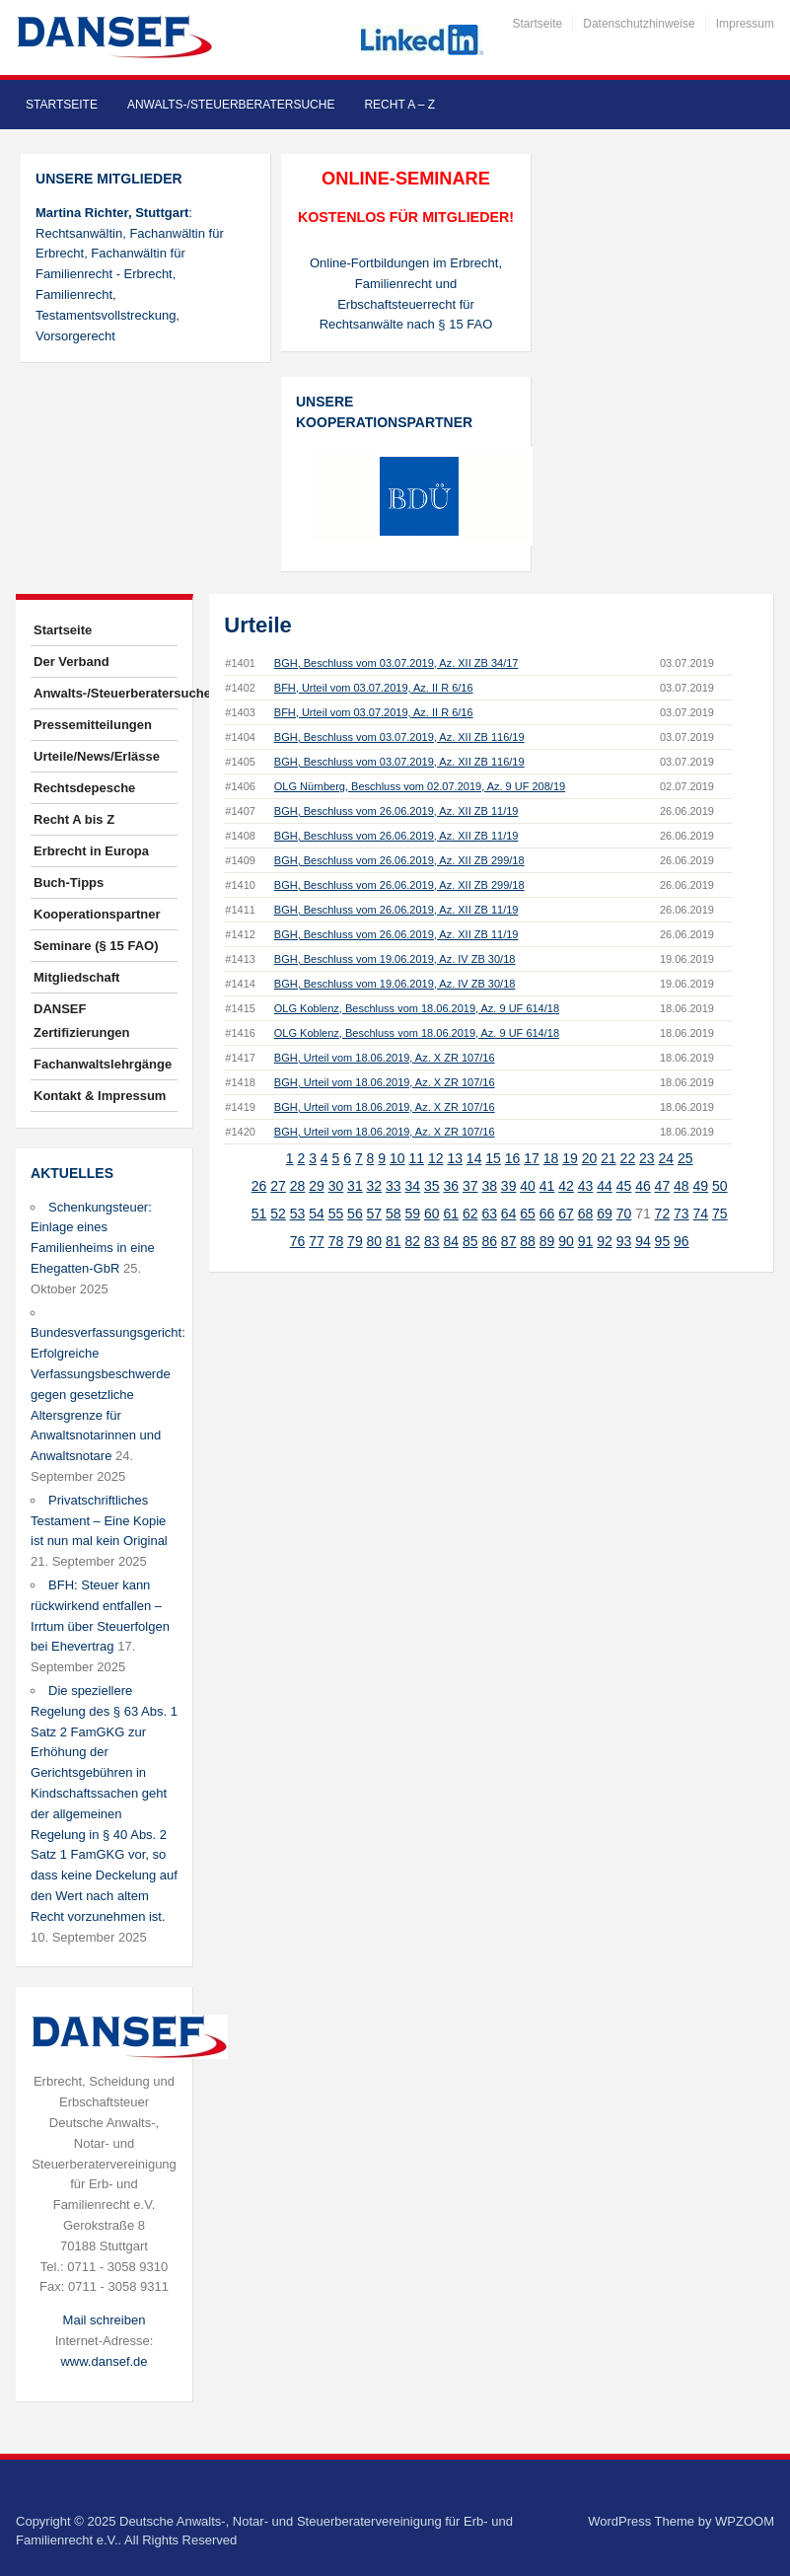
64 (509, 1213)
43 (586, 1186)
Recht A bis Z (74, 819)
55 (336, 1213)
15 (493, 1158)
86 (489, 1241)
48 (681, 1186)
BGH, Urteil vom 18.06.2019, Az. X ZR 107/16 (384, 1058)
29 (316, 1186)
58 (393, 1213)
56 (355, 1213)
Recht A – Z (399, 104)
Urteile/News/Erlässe (97, 756)
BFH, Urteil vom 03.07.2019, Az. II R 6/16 (373, 688)
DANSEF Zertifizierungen (82, 1020)
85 (470, 1241)
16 (513, 1158)
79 (355, 1241)
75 (720, 1213)
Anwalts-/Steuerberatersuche (230, 104)
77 (316, 1241)
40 (528, 1186)
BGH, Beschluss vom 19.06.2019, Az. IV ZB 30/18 (395, 959)
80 (375, 1241)
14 (474, 1158)
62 (470, 1213)
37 (470, 1186)
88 (528, 1241)
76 (298, 1241)
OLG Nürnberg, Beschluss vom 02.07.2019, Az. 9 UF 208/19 (419, 786)
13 (455, 1158)
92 (604, 1241)
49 (701, 1186)
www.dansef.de (103, 2361)
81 (393, 1241)
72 (663, 1213)
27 (278, 1186)
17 (531, 1158)
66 (547, 1213)
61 (451, 1213)
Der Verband (71, 661)
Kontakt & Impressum (100, 1095)
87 (509, 1241)
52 (278, 1213)
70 (624, 1213)
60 (432, 1213)
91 (586, 1241)
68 (586, 1213)
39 (509, 1186)
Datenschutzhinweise (638, 24)
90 (566, 1241)
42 (566, 1186)
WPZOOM (744, 2521)
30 (336, 1186)
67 (566, 1213)
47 (663, 1186)
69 (604, 1213)
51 (259, 1213)
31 (355, 1186)
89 (547, 1241)
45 (624, 1186)
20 (590, 1158)
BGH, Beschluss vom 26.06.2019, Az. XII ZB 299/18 (399, 860)
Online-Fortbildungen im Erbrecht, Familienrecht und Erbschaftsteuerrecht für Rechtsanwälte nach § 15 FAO (406, 293)
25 (685, 1158)
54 (316, 1213)
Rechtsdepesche (84, 787)
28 (298, 1186)
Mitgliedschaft (76, 977)
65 (528, 1213)
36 (451, 1186)
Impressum (745, 24)
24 (667, 1158)
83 (432, 1241)
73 (681, 1213)
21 (608, 1158)
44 (604, 1186)
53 (298, 1213)
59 (413, 1213)
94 (643, 1241)
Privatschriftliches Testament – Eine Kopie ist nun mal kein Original (99, 1521)
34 (413, 1186)
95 (663, 1241)
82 (413, 1241)
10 (397, 1158)
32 (375, 1186)
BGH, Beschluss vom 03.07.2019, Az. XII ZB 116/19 (399, 737)
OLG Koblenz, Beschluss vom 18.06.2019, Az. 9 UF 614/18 (416, 1008)
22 (628, 1158)
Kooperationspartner (97, 914)
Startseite (538, 24)
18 (551, 1158)
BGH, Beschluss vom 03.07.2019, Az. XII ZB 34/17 (396, 663)
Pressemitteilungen (93, 724)
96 (681, 1241)
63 (489, 1213)
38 (489, 1186)
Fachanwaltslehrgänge (103, 1064)
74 (701, 1213)
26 (259, 1186)
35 (432, 1186)
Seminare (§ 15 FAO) (96, 945)
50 (720, 1186)
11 (416, 1158)
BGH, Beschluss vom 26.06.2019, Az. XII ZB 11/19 (396, 811)
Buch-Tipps (69, 882)
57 (375, 1213)
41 (547, 1186)
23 (647, 1158)
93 (624, 1241)
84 (451, 1241)
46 (643, 1186)
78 (336, 1241)
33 (393, 1186)
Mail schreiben (104, 2320)
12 (436, 1158)
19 (570, 1158)
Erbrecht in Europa (91, 851)
